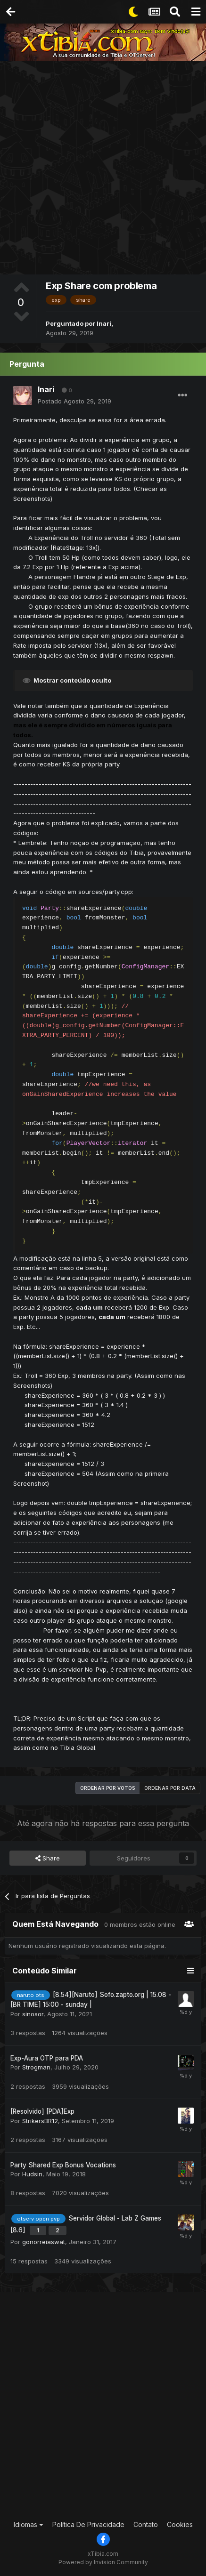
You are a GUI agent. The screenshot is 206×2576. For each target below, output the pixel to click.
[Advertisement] (103, 169)
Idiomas (28, 2524)
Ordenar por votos (107, 1788)
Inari (104, 323)
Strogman (36, 2067)
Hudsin (32, 2174)
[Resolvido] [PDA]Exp (42, 2111)
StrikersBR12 (40, 2121)
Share (47, 1858)
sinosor (32, 2014)
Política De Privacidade (88, 2524)
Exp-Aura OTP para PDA (46, 2058)
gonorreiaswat (43, 2242)
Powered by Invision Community (103, 2562)
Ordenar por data (170, 1788)
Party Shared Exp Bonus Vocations (63, 2165)
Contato (145, 2524)
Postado (74, 401)
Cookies (180, 2524)
